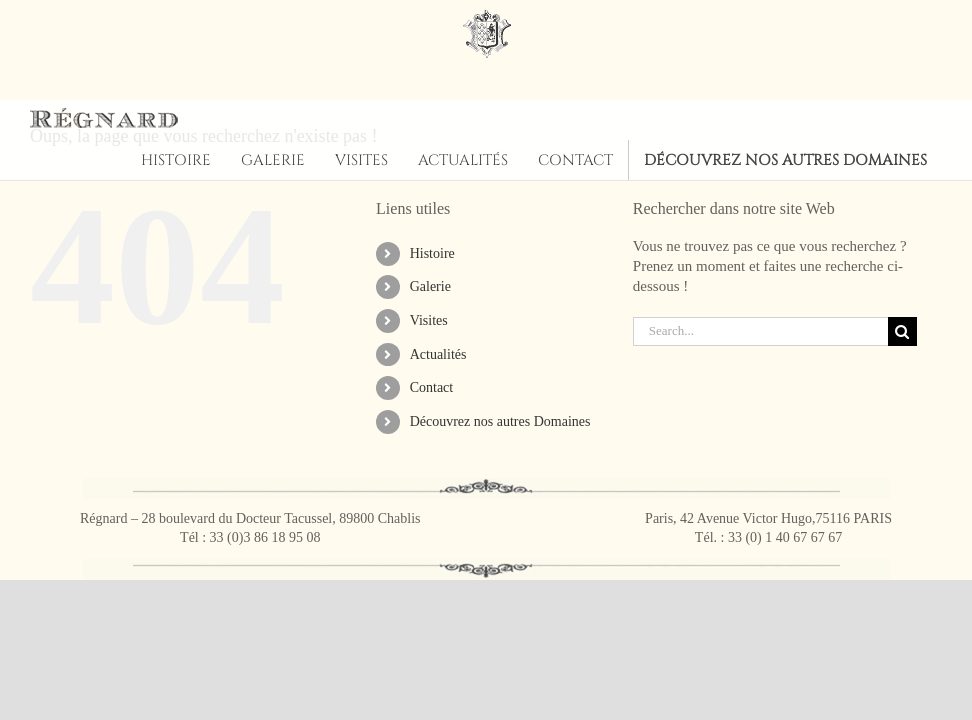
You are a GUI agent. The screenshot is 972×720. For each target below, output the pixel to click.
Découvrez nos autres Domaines (500, 421)
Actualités (438, 354)
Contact (432, 387)
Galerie (430, 286)
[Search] (902, 331)
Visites (429, 320)
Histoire (432, 253)
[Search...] (760, 331)
